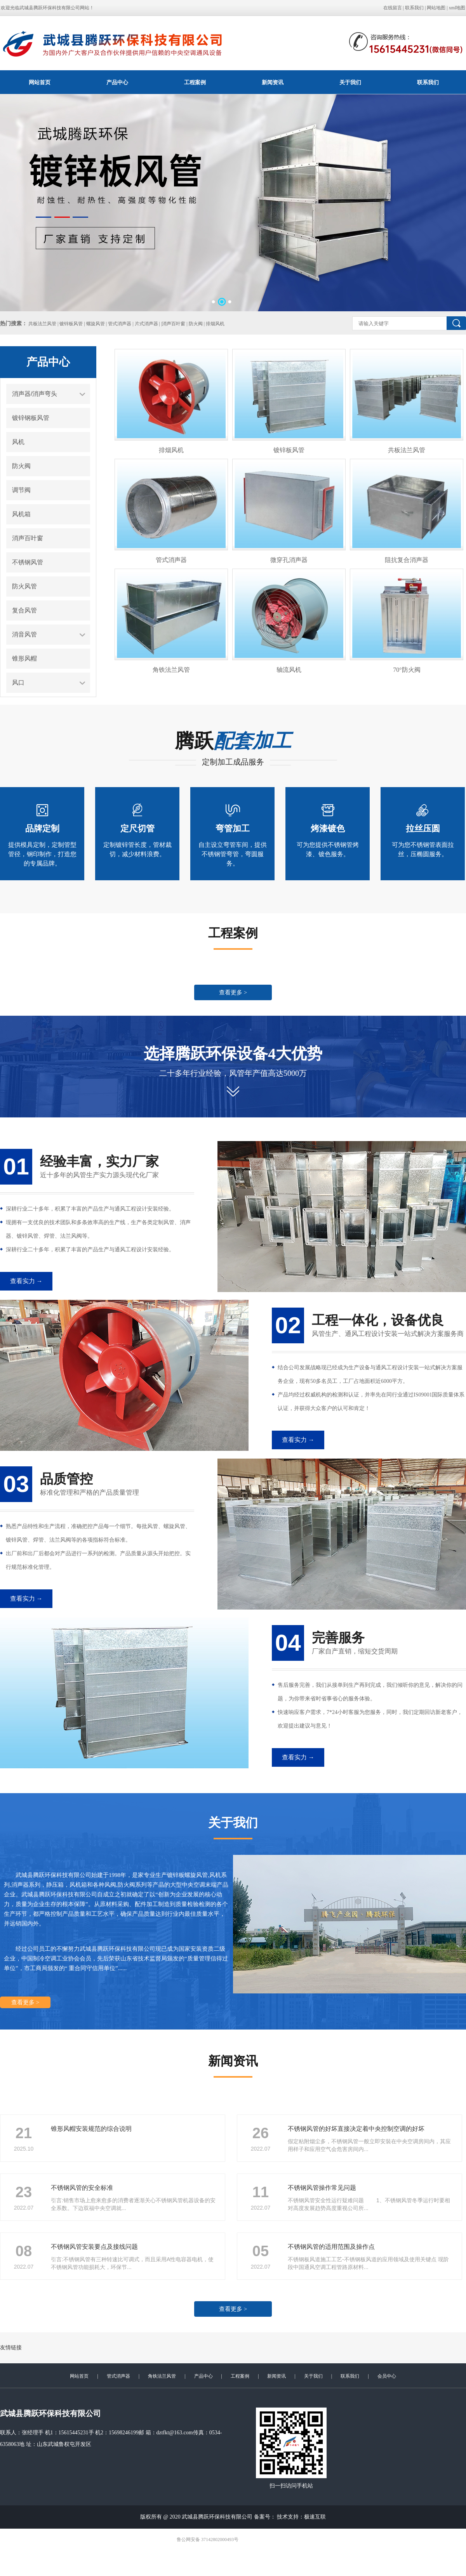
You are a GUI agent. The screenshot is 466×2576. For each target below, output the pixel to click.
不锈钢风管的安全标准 (82, 2187)
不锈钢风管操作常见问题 (322, 2187)
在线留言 (392, 7)
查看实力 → (26, 1281)
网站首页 (39, 82)
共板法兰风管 (406, 450)
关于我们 (350, 82)
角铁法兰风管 (171, 669)
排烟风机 (171, 450)
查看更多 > (233, 992)
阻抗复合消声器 (406, 560)
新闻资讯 (272, 82)
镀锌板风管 (288, 450)
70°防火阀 (406, 669)
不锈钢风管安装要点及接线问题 (94, 2246)
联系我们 (414, 7)
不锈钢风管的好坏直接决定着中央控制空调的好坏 (356, 2128)
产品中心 (117, 82)
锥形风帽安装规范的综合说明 (91, 2128)
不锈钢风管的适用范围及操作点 (331, 2246)
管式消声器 (171, 560)
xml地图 (457, 7)
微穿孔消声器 (289, 560)
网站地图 (436, 7)
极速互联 (315, 2517)
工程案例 (195, 82)
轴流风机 (288, 669)
